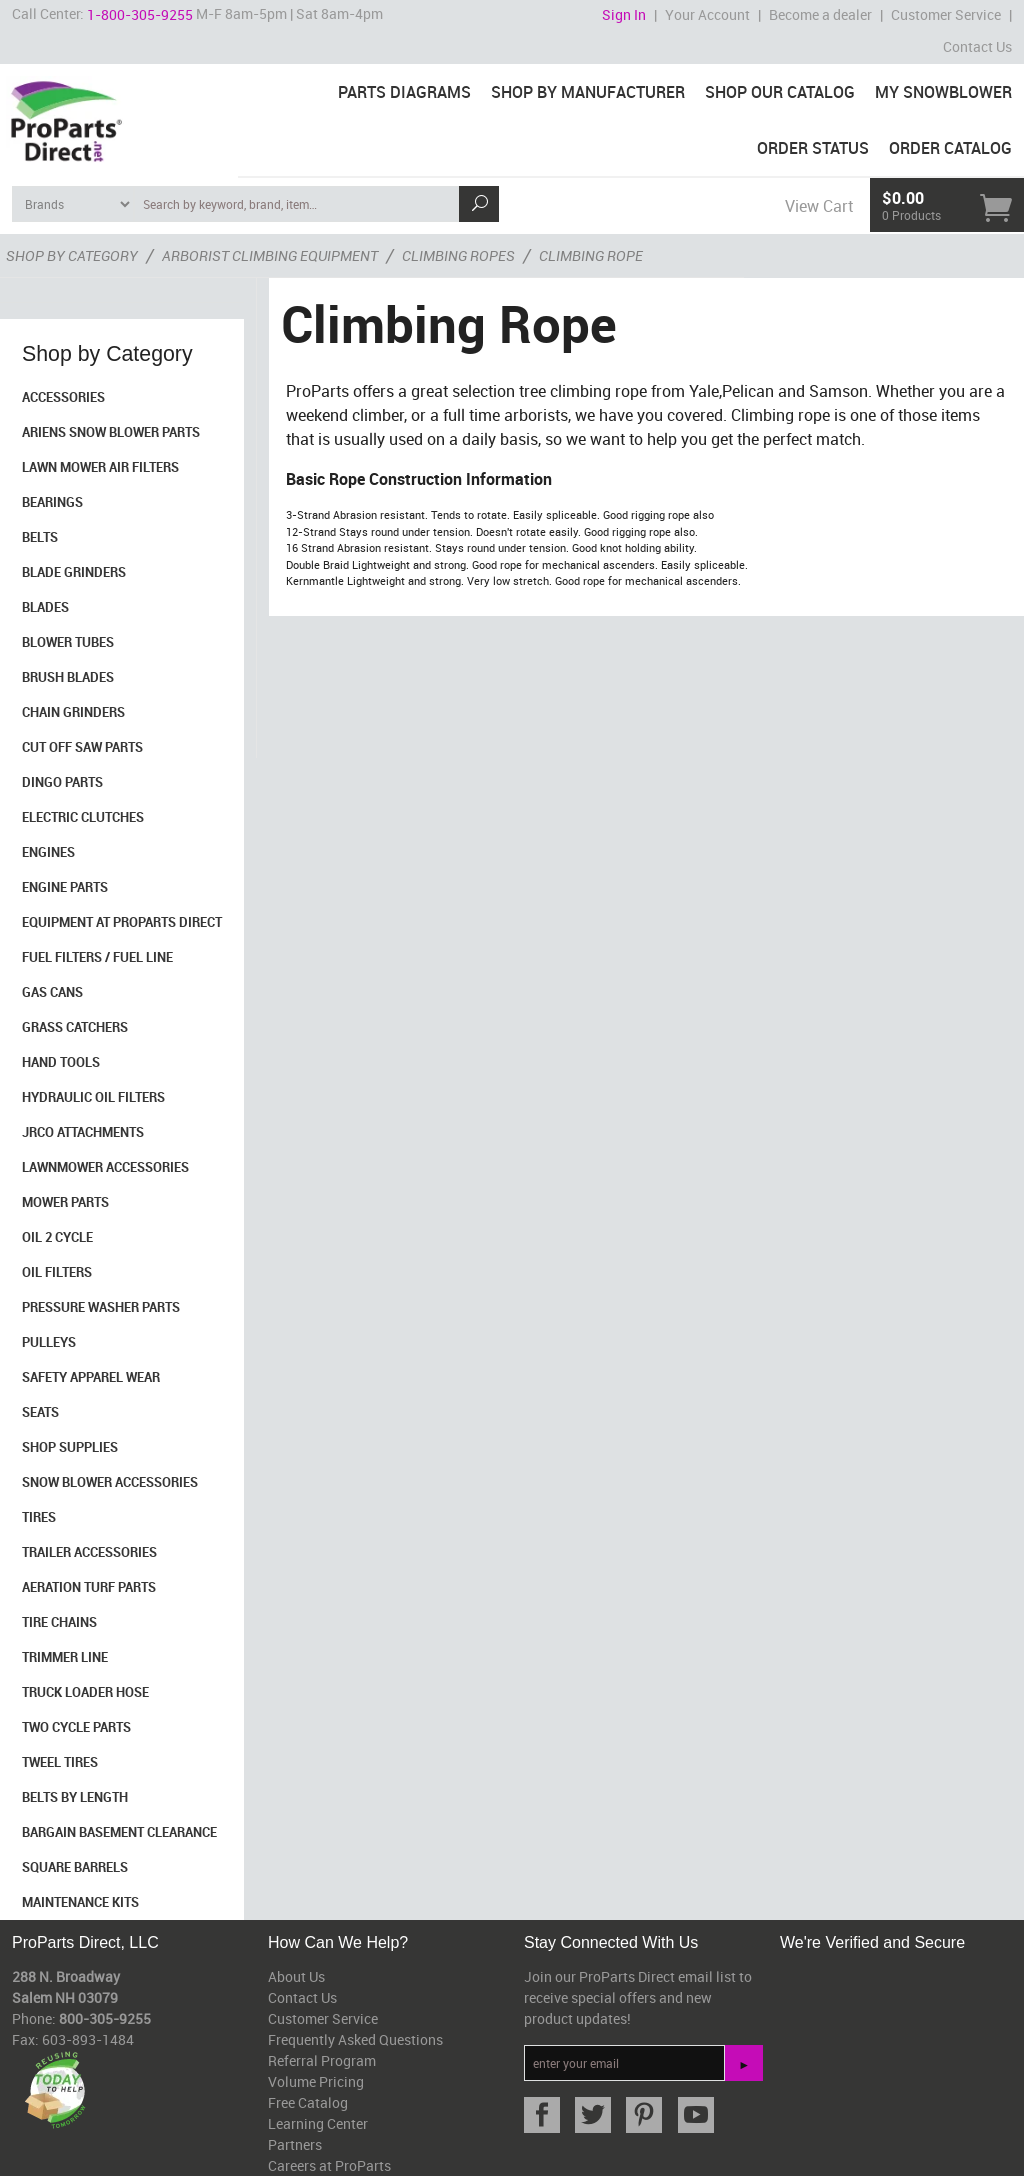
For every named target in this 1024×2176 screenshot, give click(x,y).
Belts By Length (75, 1797)
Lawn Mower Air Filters (100, 467)
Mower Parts (65, 1202)
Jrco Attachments (83, 1132)
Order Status (813, 148)
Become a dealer (820, 14)
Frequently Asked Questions (355, 2039)
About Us (296, 1976)
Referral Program (322, 2060)
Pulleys (49, 1342)
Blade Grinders (74, 572)
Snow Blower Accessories (110, 1482)
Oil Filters (57, 1272)
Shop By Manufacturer (588, 92)
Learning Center (318, 2123)
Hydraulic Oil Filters (93, 1097)
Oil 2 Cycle (57, 1237)
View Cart (819, 206)
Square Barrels (75, 1867)
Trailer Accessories (89, 1552)
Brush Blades (68, 677)
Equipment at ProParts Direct (122, 922)
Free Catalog (308, 2102)
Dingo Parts (62, 782)
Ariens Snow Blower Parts (111, 432)
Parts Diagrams (404, 92)
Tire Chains (59, 1622)
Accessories (63, 397)
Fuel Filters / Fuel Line (97, 957)
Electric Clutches (83, 817)
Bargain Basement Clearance (119, 1832)
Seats (40, 1412)
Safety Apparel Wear (91, 1377)
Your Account (707, 14)
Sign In (624, 14)
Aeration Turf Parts (89, 1587)
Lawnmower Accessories (105, 1167)
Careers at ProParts (329, 2165)
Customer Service (946, 14)
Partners (295, 2144)
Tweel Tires (60, 1762)
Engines (48, 852)
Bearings (52, 502)
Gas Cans (52, 992)
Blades (45, 607)
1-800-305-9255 (140, 14)
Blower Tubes (68, 642)
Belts (40, 537)
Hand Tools (61, 1062)
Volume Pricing (316, 2081)
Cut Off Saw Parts (82, 747)
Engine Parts (65, 887)
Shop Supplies (70, 1447)
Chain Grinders (73, 712)
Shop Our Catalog (780, 92)
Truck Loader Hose (85, 1692)
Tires (39, 1517)
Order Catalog (950, 148)
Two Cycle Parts (76, 1727)
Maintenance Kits (80, 1902)
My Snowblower (943, 92)
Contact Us (977, 46)
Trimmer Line (65, 1657)
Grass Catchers (75, 1027)
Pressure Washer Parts (101, 1307)
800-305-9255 (105, 2018)
